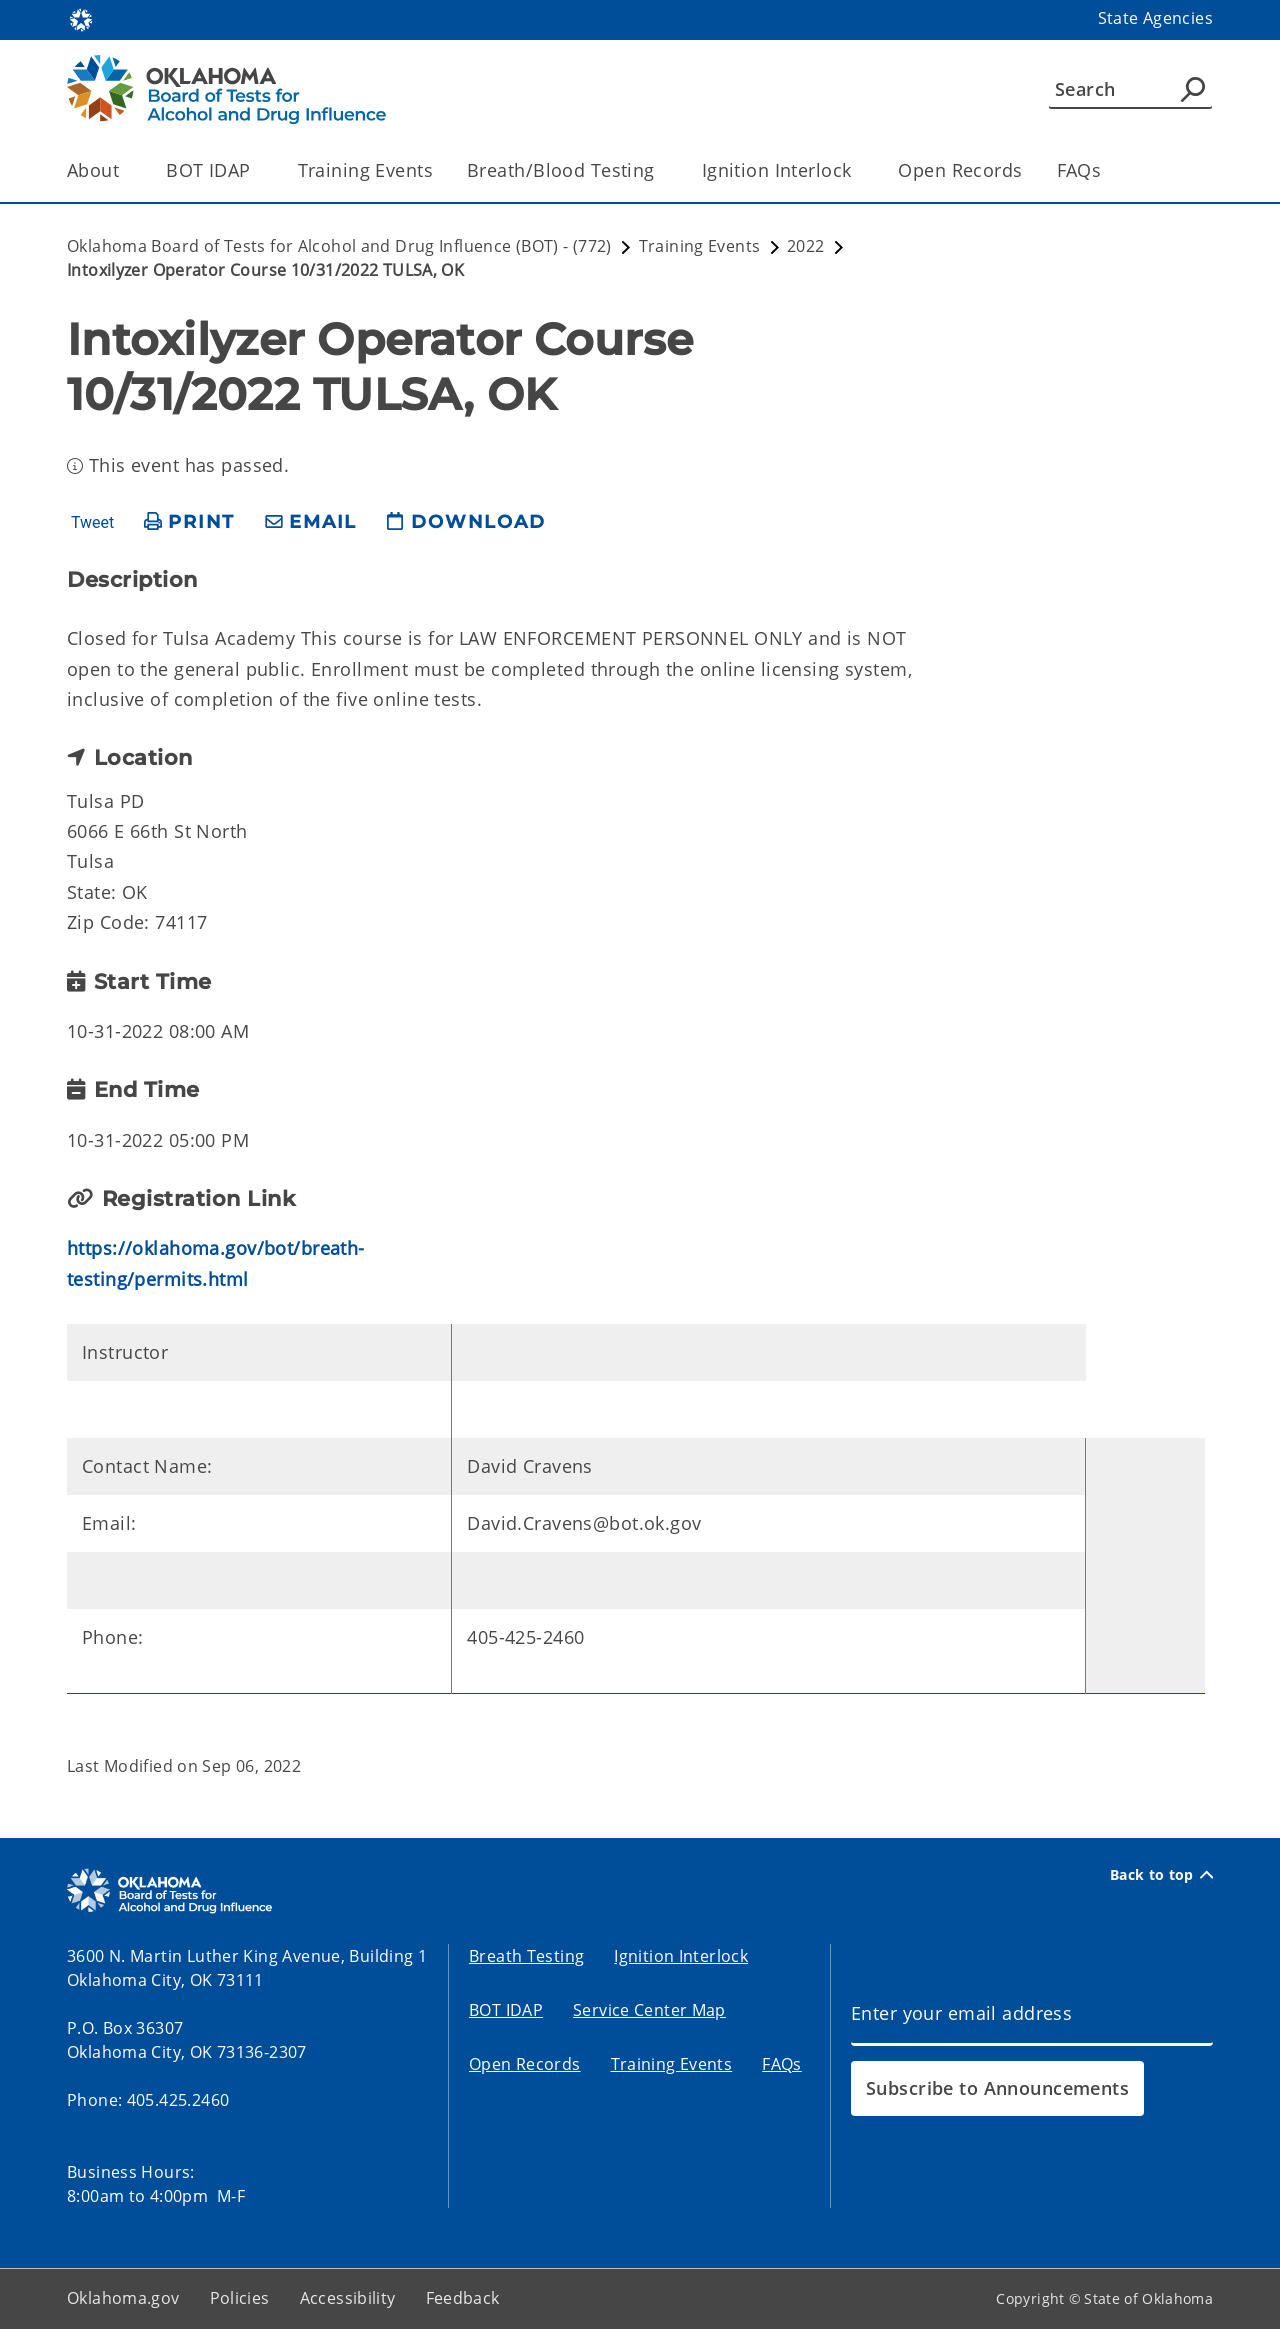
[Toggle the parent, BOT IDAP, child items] (257, 170)
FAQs (1079, 170)
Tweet (92, 523)
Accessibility (348, 2298)
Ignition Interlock (681, 1956)
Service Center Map (649, 2010)
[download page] (466, 522)
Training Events (365, 170)
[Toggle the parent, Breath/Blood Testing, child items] (661, 170)
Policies (240, 2298)
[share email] (311, 522)
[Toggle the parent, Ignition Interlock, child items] (857, 170)
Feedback (463, 2298)
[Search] (1130, 89)
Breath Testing (526, 1956)
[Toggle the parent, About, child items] (125, 170)
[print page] (189, 522)
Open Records (960, 170)
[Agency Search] (1193, 89)
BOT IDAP (506, 2010)
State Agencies (1155, 18)
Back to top (1161, 1875)
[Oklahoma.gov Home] (81, 18)
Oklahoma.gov (123, 2298)
